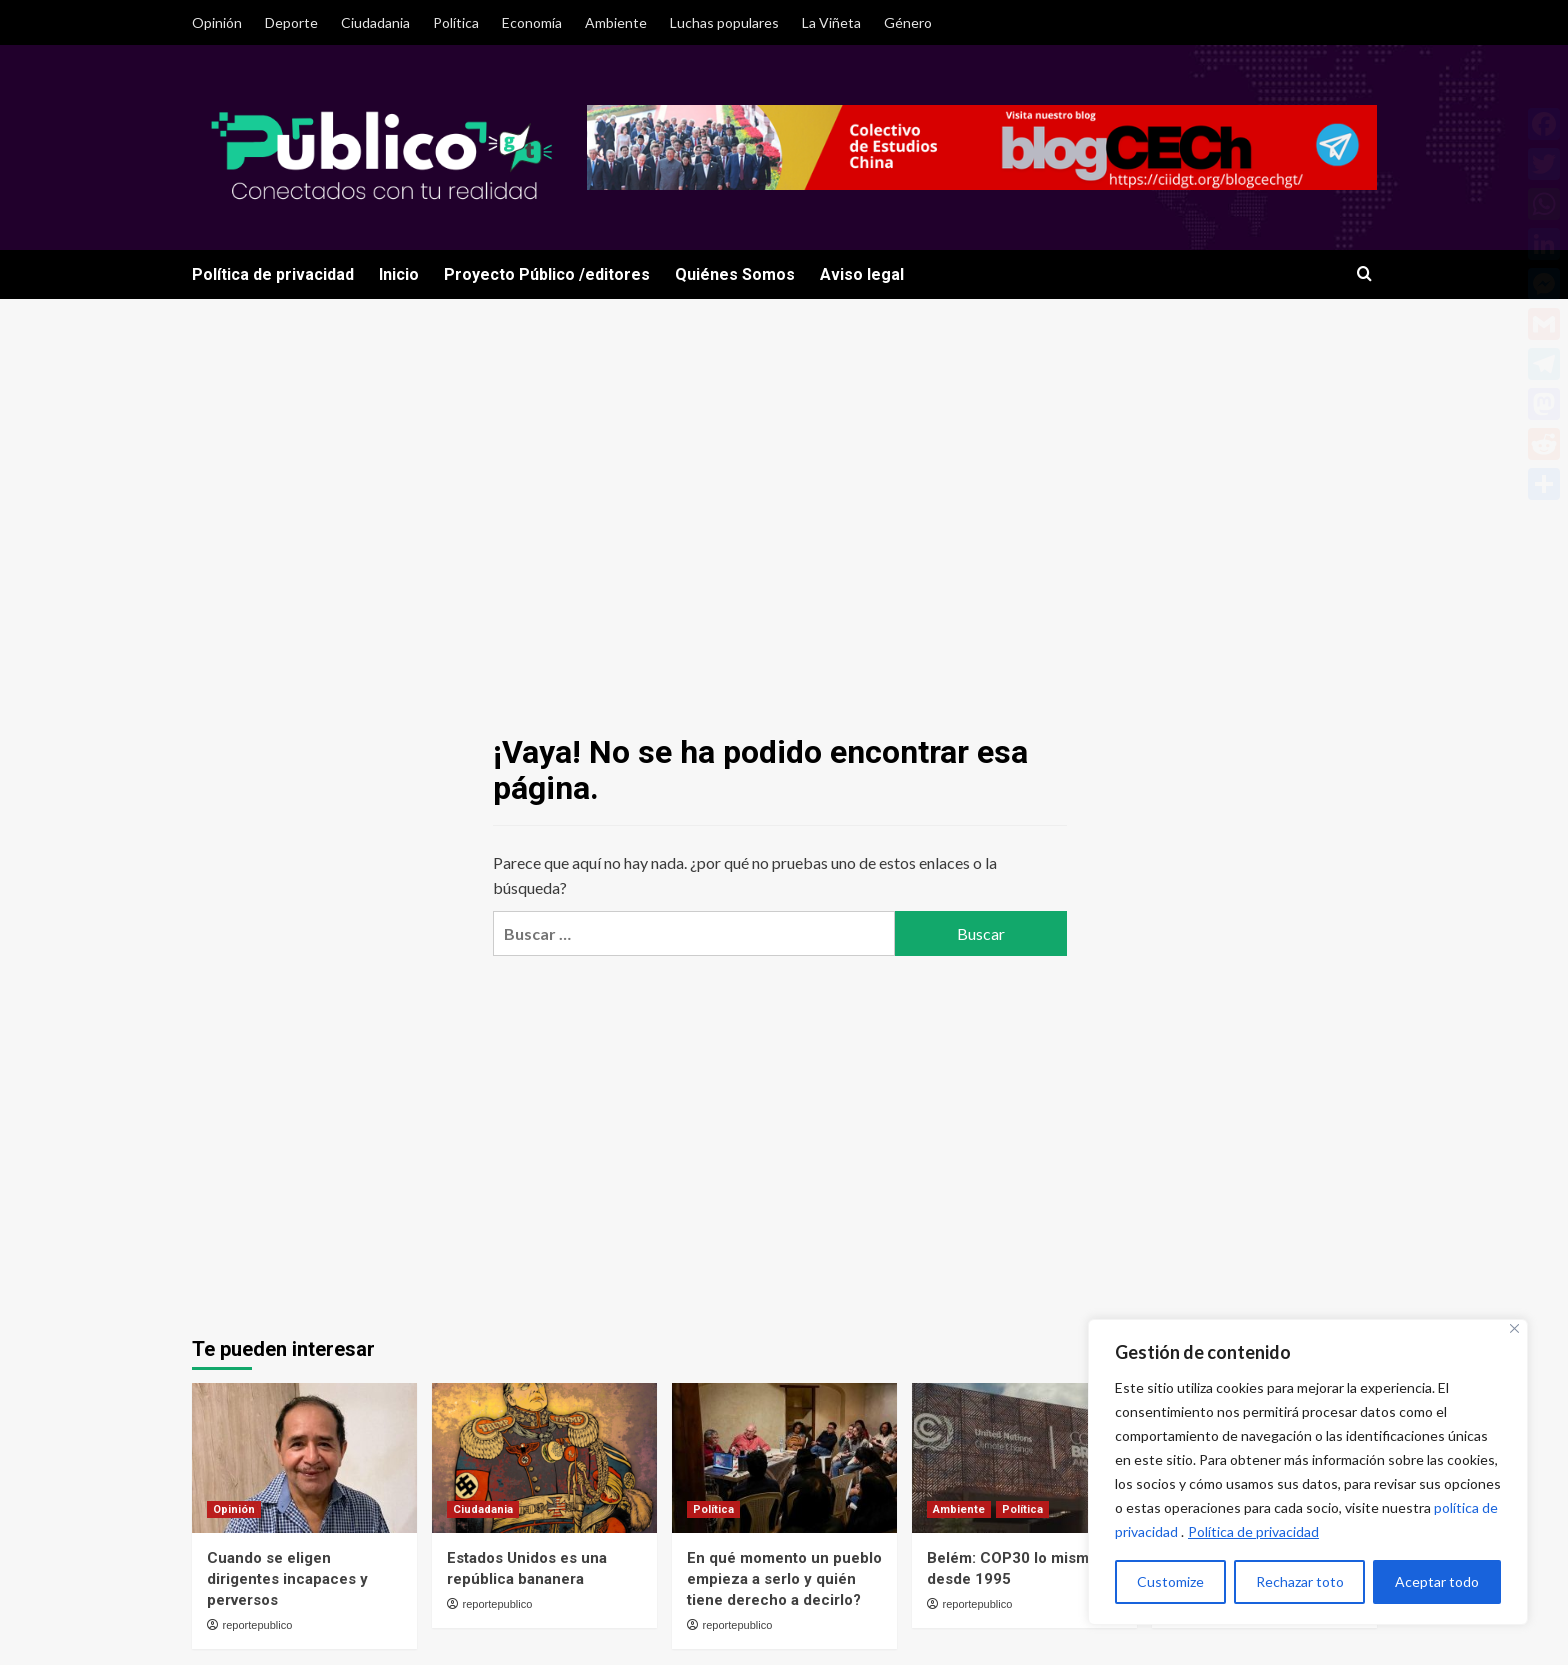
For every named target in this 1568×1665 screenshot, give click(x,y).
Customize (1170, 1581)
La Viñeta (831, 22)
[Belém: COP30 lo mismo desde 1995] (1024, 1458)
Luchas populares (724, 22)
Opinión (217, 22)
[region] (1308, 1472)
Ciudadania (375, 22)
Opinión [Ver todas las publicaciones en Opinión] (234, 1509)
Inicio (399, 274)
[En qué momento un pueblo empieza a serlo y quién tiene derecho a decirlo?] (784, 1458)
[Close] (1514, 1328)
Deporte (291, 22)
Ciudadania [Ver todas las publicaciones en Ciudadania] (483, 1509)
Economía (532, 22)
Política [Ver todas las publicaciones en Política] (713, 1509)
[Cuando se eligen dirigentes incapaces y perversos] (304, 1458)
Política (456, 22)
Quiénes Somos (735, 274)
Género (908, 22)
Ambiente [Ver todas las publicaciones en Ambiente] (959, 1509)
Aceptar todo (1437, 1581)
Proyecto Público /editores (547, 274)
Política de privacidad (1253, 1531)
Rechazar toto (1300, 1581)
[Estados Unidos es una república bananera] (544, 1458)
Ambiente (616, 22)
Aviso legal (862, 274)
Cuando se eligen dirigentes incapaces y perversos (287, 1579)
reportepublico (258, 1625)
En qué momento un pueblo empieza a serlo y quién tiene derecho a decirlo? (784, 1579)
